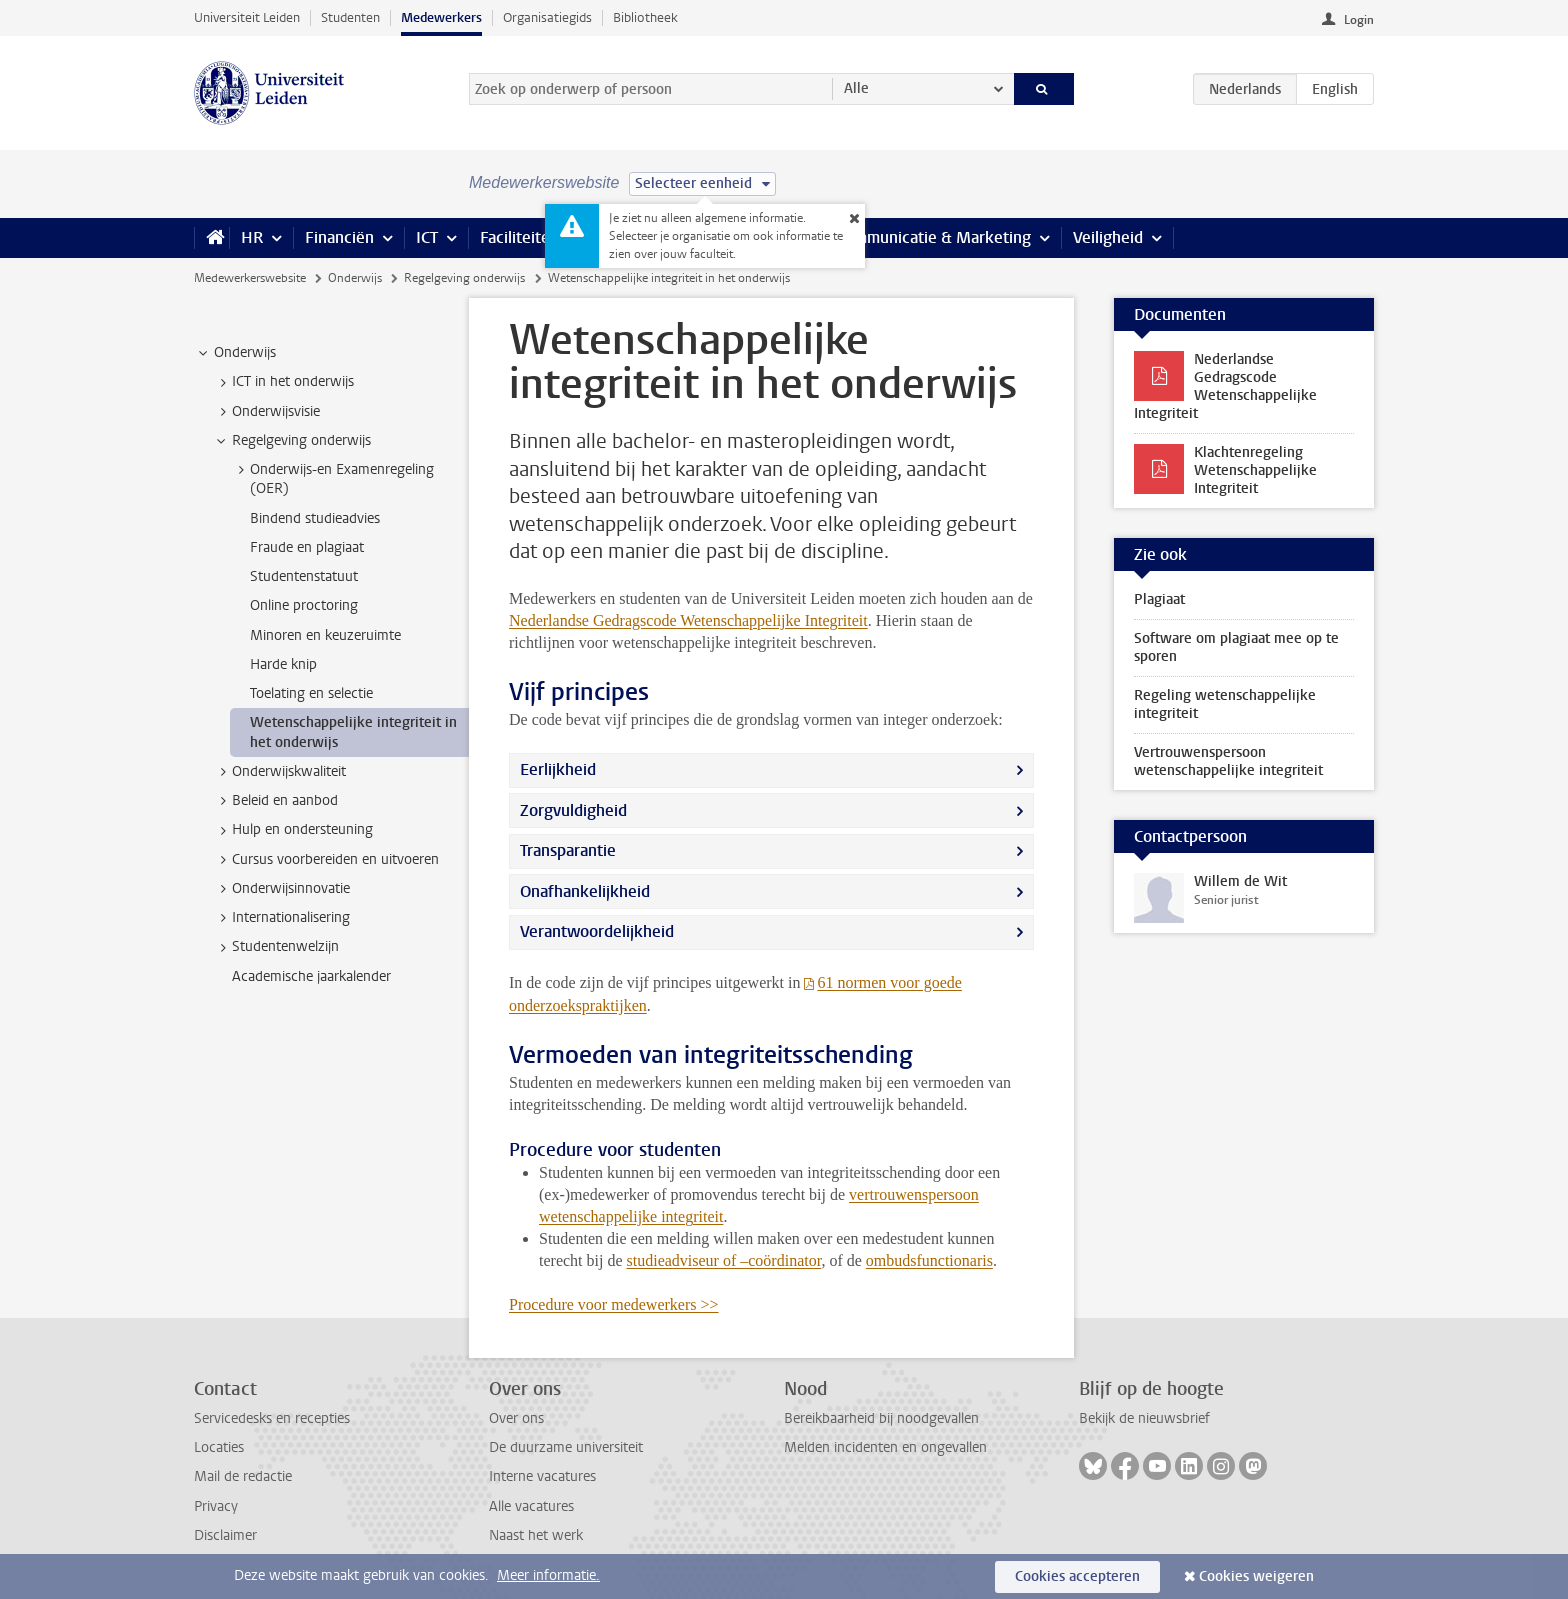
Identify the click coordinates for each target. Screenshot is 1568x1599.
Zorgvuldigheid (573, 810)
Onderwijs (355, 278)
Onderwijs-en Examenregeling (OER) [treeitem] (332, 479)
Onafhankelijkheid (585, 891)
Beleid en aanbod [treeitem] (275, 801)
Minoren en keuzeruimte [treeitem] (325, 635)
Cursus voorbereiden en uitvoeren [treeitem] (326, 860)
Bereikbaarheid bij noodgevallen (881, 1418)
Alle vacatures (531, 1506)
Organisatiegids (547, 17)
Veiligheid (1108, 237)
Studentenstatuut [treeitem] (304, 576)
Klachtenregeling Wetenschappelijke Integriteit (1255, 470)
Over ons (516, 1418)
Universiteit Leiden (247, 17)
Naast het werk (536, 1535)
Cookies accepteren (1077, 1576)
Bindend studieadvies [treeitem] (315, 518)
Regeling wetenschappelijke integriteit (1225, 704)
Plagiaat (1159, 599)
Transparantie (568, 850)
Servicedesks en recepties (272, 1418)
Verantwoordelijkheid (597, 931)
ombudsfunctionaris (929, 1260)
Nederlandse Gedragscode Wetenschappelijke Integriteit (688, 620)
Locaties (219, 1447)
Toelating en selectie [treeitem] (311, 693)
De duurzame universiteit (566, 1447)
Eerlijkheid (558, 769)
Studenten (350, 17)
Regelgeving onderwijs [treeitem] (292, 441)
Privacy (216, 1506)
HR (252, 237)
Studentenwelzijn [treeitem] (276, 947)
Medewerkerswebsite (250, 278)
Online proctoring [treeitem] (304, 605)
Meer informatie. (548, 1575)
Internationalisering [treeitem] (281, 918)
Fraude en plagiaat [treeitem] (307, 547)
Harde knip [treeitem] (283, 664)
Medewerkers (441, 17)
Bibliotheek (645, 17)
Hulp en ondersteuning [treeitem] (293, 830)
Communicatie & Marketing (933, 237)
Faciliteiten (519, 237)
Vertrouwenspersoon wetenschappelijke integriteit (1228, 761)
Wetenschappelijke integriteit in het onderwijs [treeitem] (353, 732)
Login (1359, 20)
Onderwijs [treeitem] (235, 353)
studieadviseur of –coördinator (724, 1260)
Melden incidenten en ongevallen (885, 1447)
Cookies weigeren (1256, 1576)
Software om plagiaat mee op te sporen (1236, 647)
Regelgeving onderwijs (464, 278)
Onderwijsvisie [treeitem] (266, 412)
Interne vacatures (542, 1476)
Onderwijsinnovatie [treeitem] (281, 889)
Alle (856, 88)
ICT (427, 237)
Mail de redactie (243, 1476)
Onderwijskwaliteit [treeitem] (279, 772)
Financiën (339, 237)
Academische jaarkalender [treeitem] (311, 976)
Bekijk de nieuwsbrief (1144, 1418)
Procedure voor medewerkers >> (614, 1304)
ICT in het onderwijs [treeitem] (283, 382)
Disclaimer (225, 1535)
